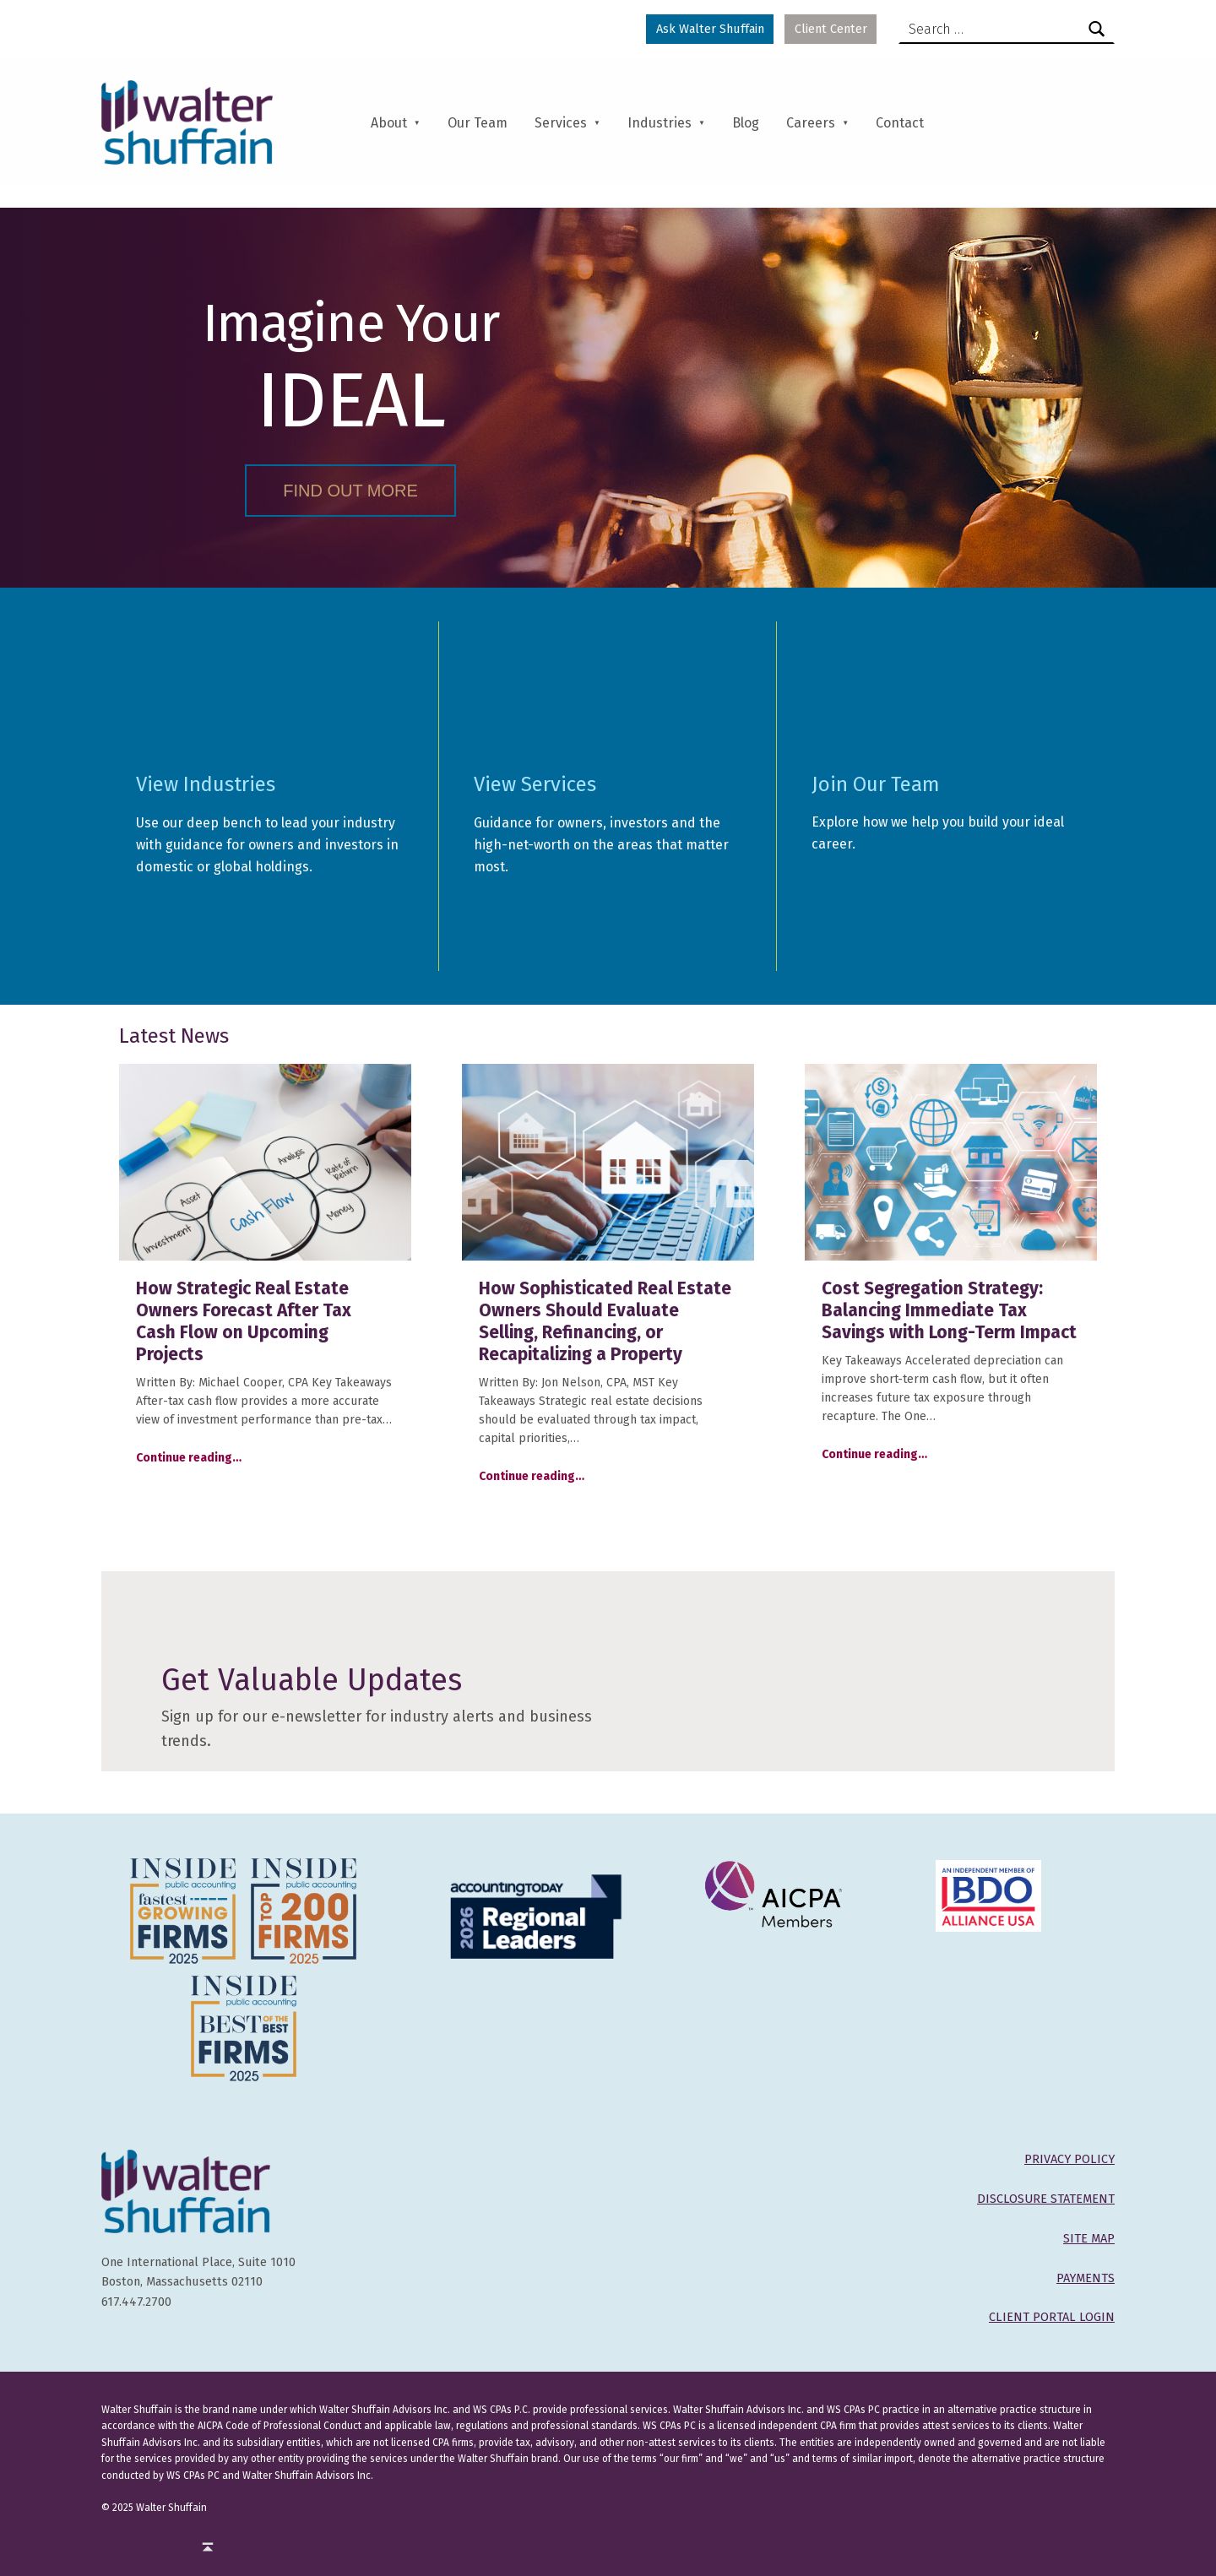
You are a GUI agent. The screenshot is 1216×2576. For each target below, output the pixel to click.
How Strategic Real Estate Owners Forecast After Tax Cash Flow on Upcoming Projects (243, 1321)
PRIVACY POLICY (1069, 2159)
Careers (810, 123)
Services (561, 123)
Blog (745, 123)
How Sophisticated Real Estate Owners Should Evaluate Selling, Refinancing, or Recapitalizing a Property (605, 1321)
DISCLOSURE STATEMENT (1046, 2198)
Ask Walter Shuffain (710, 28)
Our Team (478, 123)
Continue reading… (189, 1458)
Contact (900, 123)
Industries (659, 123)
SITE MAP (1089, 2238)
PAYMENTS (1085, 2278)
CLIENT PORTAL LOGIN (1052, 2316)
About (389, 123)
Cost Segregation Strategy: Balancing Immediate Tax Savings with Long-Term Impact (949, 1310)
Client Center (831, 28)
